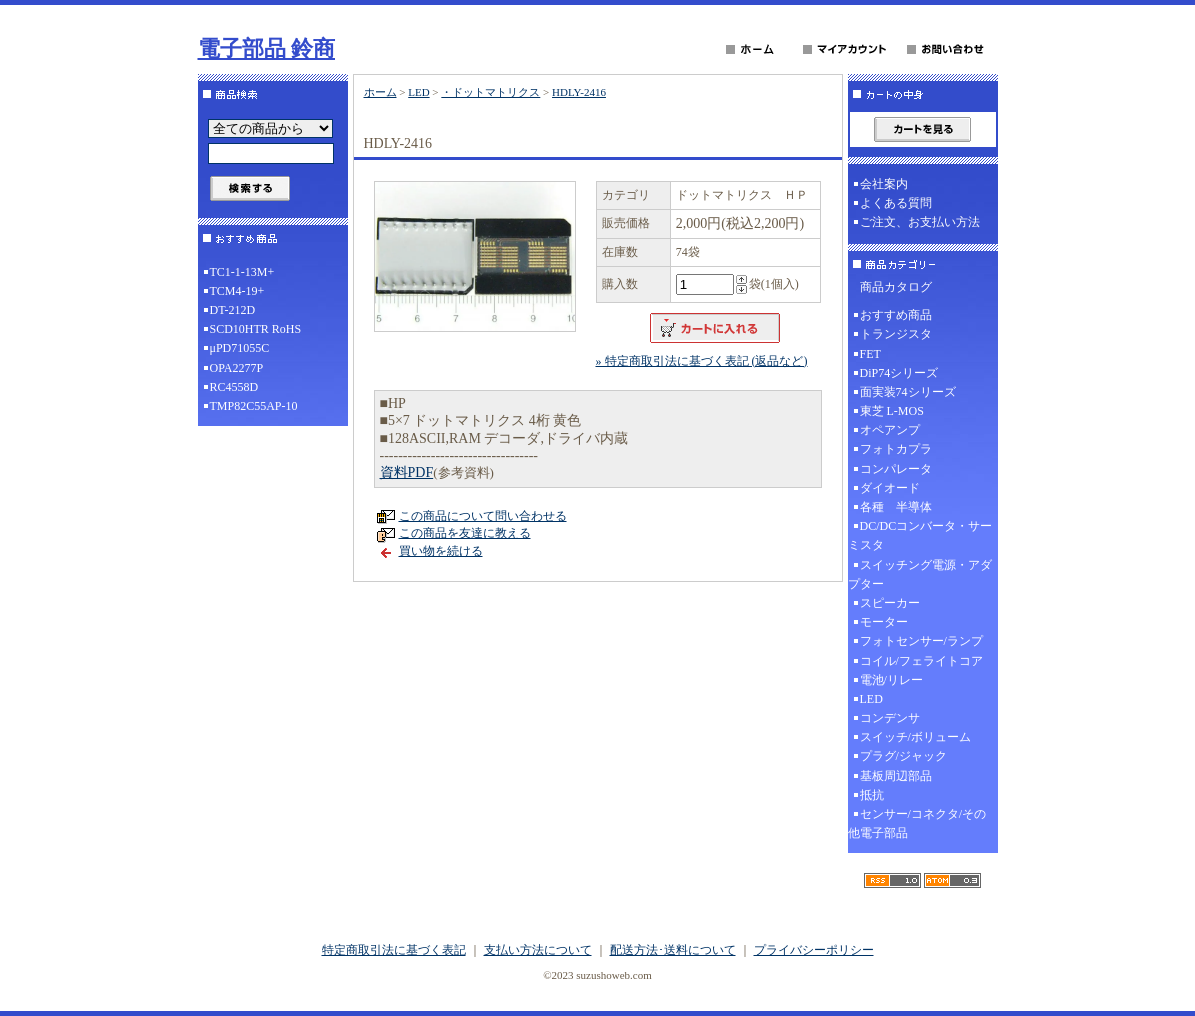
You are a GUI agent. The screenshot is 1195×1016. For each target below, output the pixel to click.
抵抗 (872, 795)
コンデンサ (890, 718)
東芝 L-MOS (892, 411)
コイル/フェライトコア (921, 661)
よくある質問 (896, 203)
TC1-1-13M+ (242, 272)
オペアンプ (890, 430)
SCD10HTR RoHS (256, 329)
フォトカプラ (896, 449)
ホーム (380, 92)
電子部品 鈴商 (267, 48)
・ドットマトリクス (490, 92)
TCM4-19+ (237, 291)
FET (870, 354)
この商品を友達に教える (465, 533)
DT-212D (233, 310)
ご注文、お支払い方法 (920, 222)
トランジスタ (896, 334)
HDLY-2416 (579, 92)
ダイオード (890, 488)
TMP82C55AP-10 (254, 406)
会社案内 (884, 184)
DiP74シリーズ (899, 373)
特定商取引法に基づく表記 (394, 950)
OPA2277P (237, 368)
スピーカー (890, 603)
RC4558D (234, 387)
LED (418, 92)
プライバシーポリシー (814, 950)
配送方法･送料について (673, 950)
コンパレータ (896, 469)
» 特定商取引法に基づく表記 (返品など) (702, 361)
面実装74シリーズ (908, 392)
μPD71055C (240, 348)
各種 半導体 (896, 507)
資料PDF (407, 472)
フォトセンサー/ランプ (921, 641)
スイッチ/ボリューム (915, 737)
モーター (884, 622)
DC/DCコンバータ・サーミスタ (920, 535)
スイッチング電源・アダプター (920, 574)
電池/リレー (891, 680)
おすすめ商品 (896, 315)
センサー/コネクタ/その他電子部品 (917, 823)
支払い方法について (538, 950)
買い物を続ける (441, 551)
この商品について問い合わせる (483, 516)
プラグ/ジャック (903, 756)
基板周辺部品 (896, 776)
